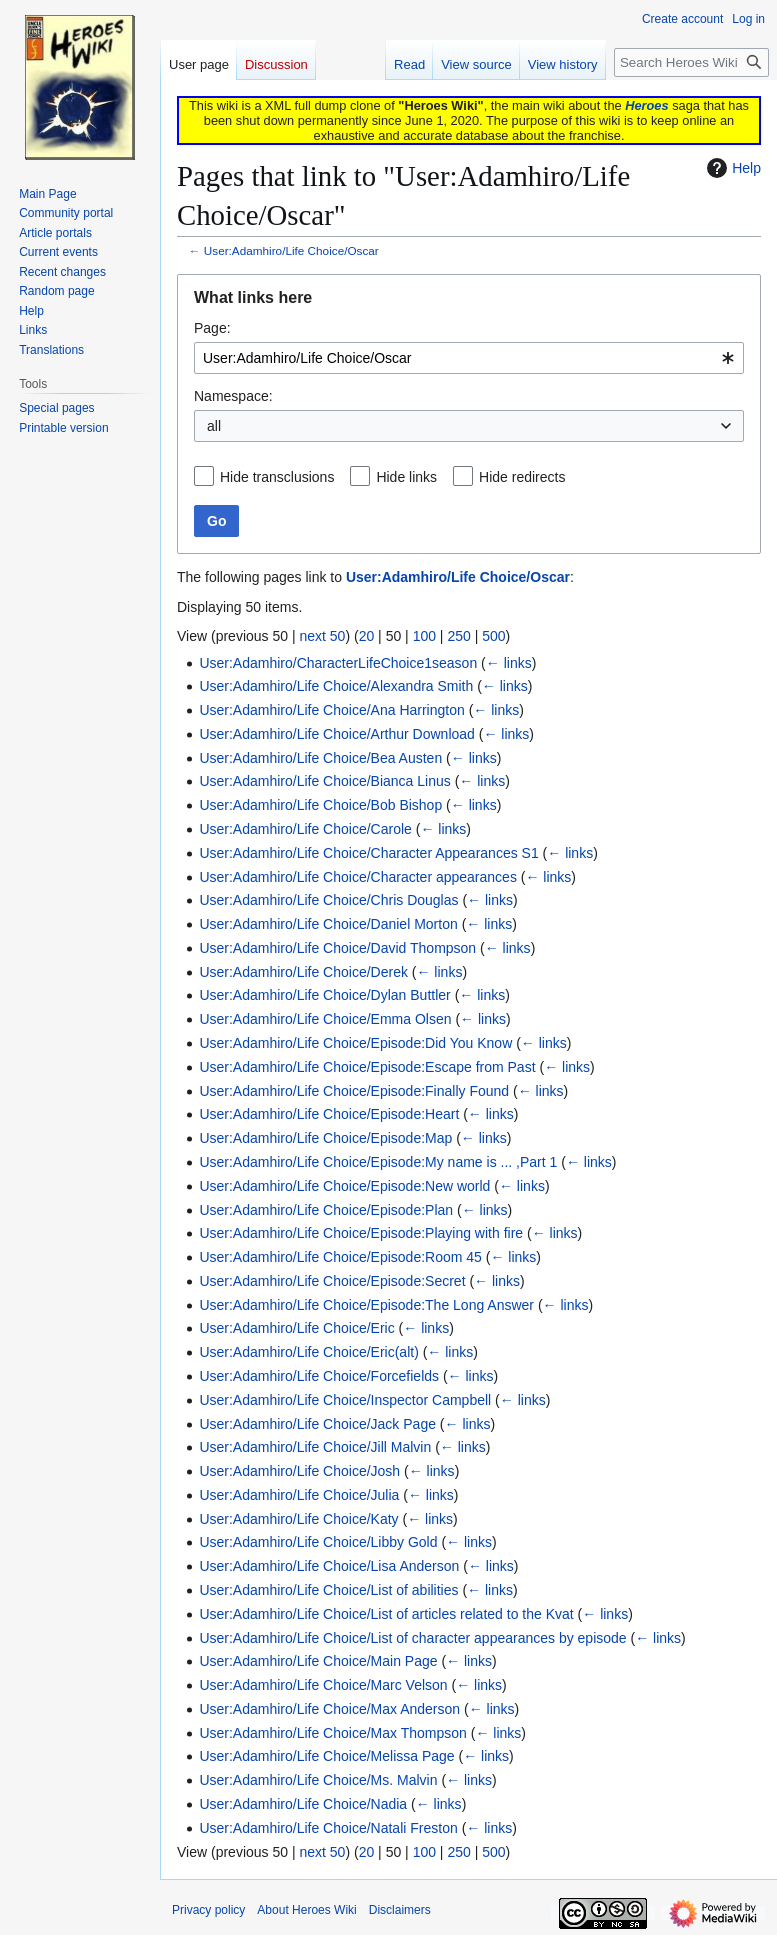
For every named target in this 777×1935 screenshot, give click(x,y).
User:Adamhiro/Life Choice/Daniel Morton (328, 924)
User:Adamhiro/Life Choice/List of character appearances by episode (412, 1638)
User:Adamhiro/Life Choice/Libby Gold (318, 1542)
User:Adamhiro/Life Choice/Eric (296, 1328)
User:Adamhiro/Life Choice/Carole (305, 829)
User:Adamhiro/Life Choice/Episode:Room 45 (340, 1257)
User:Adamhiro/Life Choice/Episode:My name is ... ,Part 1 (378, 1162)
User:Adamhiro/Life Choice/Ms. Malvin (318, 1780)
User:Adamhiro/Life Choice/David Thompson (337, 948)
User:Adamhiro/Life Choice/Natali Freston (328, 1828)
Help (731, 168)
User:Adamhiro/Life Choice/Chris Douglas (328, 900)
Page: (212, 328)
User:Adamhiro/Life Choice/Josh (299, 1471)
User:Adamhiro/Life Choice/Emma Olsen (325, 1019)
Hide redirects (522, 477)
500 (493, 636)
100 (424, 636)
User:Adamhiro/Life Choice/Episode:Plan (326, 1210)
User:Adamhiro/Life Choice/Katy (298, 1519)
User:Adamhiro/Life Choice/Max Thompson (332, 1733)
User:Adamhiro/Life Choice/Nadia (303, 1804)
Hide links (406, 477)
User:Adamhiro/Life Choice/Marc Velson (323, 1685)
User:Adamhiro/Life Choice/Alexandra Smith (336, 686)
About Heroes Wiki (306, 1910)
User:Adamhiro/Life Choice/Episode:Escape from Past (367, 1067)
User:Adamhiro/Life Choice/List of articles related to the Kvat (386, 1614)
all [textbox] (214, 426)
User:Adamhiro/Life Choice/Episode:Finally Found (354, 1091)
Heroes (646, 105)
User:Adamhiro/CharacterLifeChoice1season (338, 663)
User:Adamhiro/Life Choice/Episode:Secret (332, 1281)
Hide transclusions (277, 477)
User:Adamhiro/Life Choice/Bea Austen (320, 758)
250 (458, 636)
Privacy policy (208, 1910)
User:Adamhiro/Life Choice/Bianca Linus (324, 781)
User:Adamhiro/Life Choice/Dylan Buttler (324, 995)
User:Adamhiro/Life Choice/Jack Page (317, 1424)
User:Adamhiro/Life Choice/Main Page (318, 1661)
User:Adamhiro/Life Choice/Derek (303, 972)
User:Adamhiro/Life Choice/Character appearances (358, 877)
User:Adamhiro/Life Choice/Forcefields (319, 1376)
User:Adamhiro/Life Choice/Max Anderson (329, 1709)
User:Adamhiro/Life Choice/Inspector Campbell (345, 1400)
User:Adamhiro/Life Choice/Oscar (291, 250)
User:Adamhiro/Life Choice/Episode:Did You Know (355, 1043)
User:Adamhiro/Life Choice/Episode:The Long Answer (366, 1305)
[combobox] (469, 358)
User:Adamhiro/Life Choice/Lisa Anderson (329, 1566)
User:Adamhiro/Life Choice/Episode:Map (325, 1138)
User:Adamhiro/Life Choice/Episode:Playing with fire (361, 1233)
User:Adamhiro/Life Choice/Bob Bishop (320, 805)
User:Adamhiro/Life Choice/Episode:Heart (329, 1114)
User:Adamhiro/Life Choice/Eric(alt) (308, 1352)
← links (509, 663)
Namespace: (233, 396)
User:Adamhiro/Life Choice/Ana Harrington (331, 710)
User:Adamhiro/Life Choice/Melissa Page (326, 1756)
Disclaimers (400, 1910)
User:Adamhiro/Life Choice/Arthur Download (336, 734)
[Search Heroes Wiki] (691, 62)
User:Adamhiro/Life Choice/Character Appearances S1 (368, 853)
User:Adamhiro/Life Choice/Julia (299, 1495)
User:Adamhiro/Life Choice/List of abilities (328, 1590)
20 (367, 636)
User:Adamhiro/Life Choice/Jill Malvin (315, 1447)
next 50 (322, 636)
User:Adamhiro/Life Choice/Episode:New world (344, 1186)
